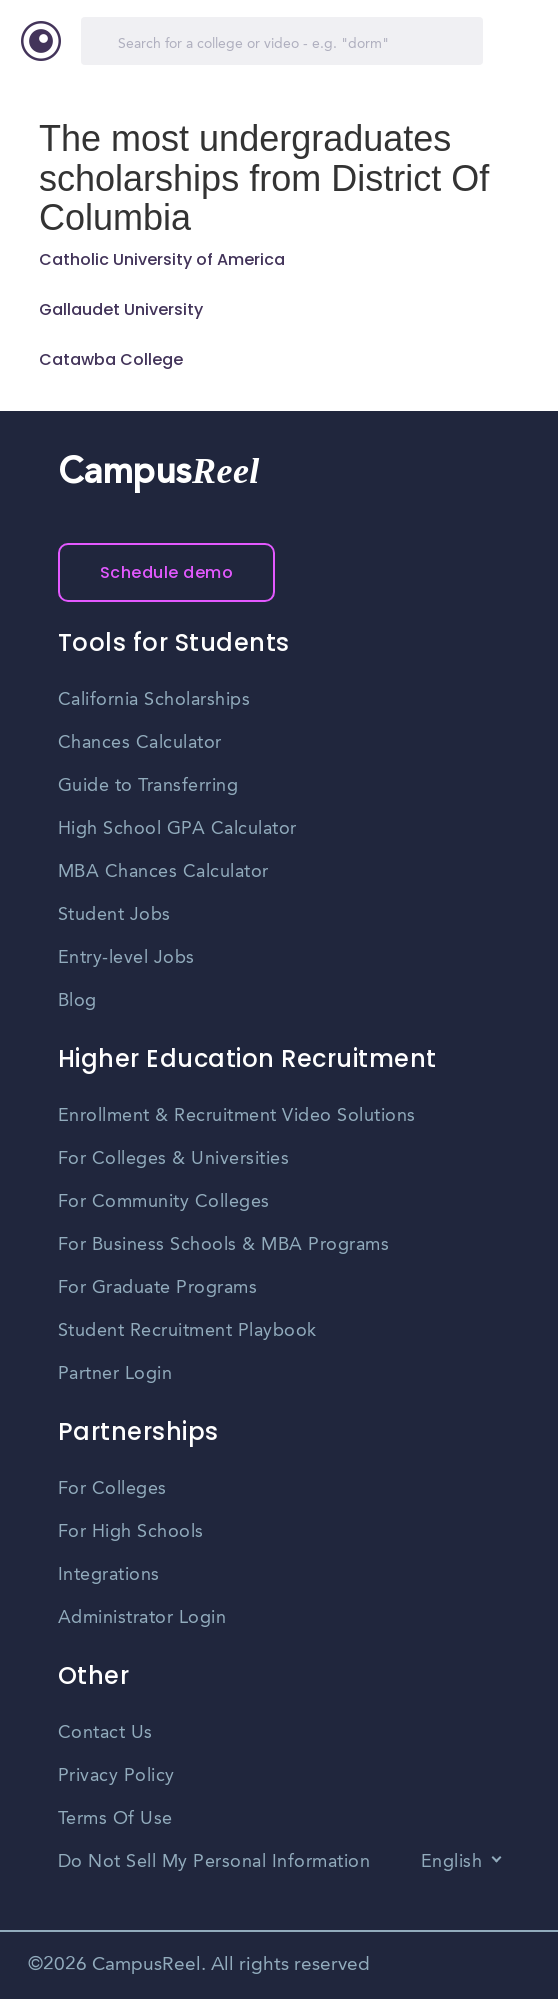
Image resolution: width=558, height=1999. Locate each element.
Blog (77, 1001)
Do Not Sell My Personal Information (214, 1862)
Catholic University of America (162, 259)
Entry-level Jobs (126, 958)
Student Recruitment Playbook (187, 1331)
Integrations (109, 1575)
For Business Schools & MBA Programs (224, 1245)
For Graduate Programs (158, 1288)
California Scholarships (154, 700)
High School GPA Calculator (177, 829)
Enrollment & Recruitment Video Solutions (237, 1116)
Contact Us (105, 1733)
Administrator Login (142, 1618)
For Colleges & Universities (174, 1159)
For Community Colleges (164, 1202)
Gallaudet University (121, 309)
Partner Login (115, 1374)
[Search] (282, 41)
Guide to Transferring (148, 786)
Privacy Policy (116, 1776)
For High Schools (131, 1532)
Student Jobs (114, 915)
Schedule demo (167, 572)
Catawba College (111, 359)
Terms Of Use (115, 1819)
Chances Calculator (140, 743)
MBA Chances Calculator (163, 872)
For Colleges (112, 1489)
